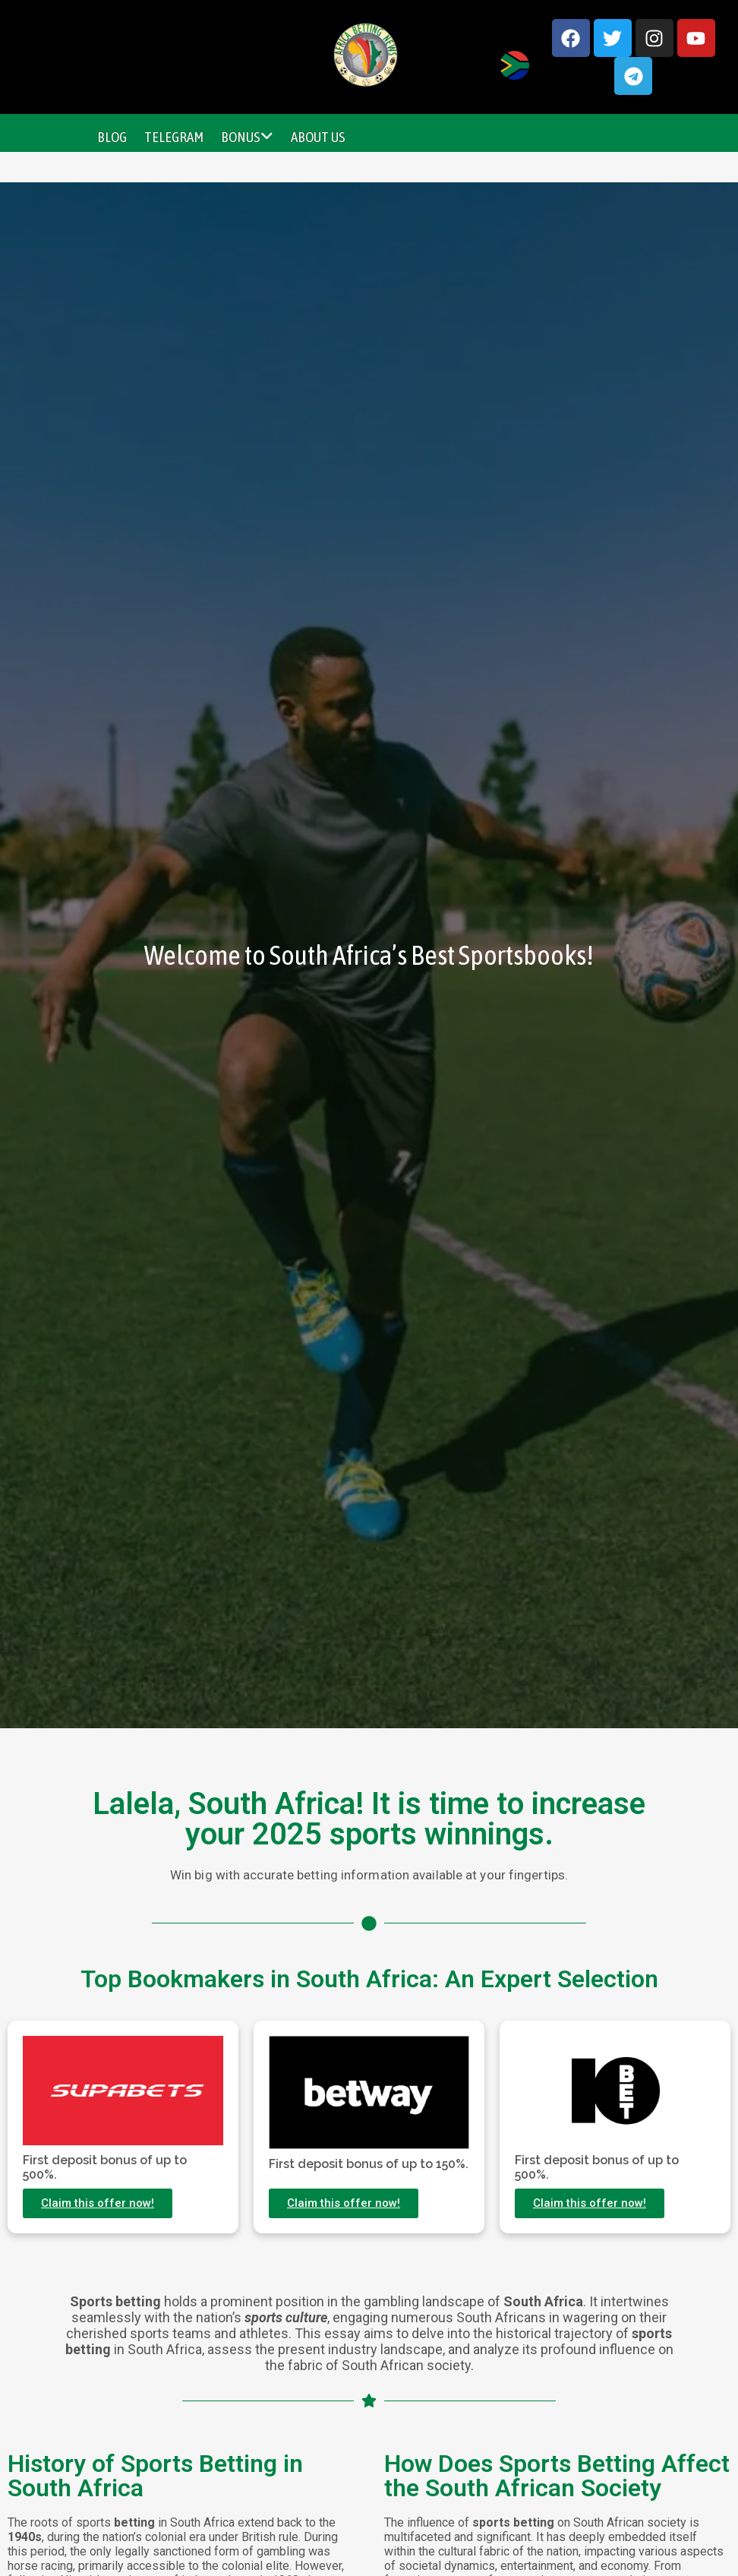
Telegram (173, 136)
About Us (318, 136)
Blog (112, 136)
